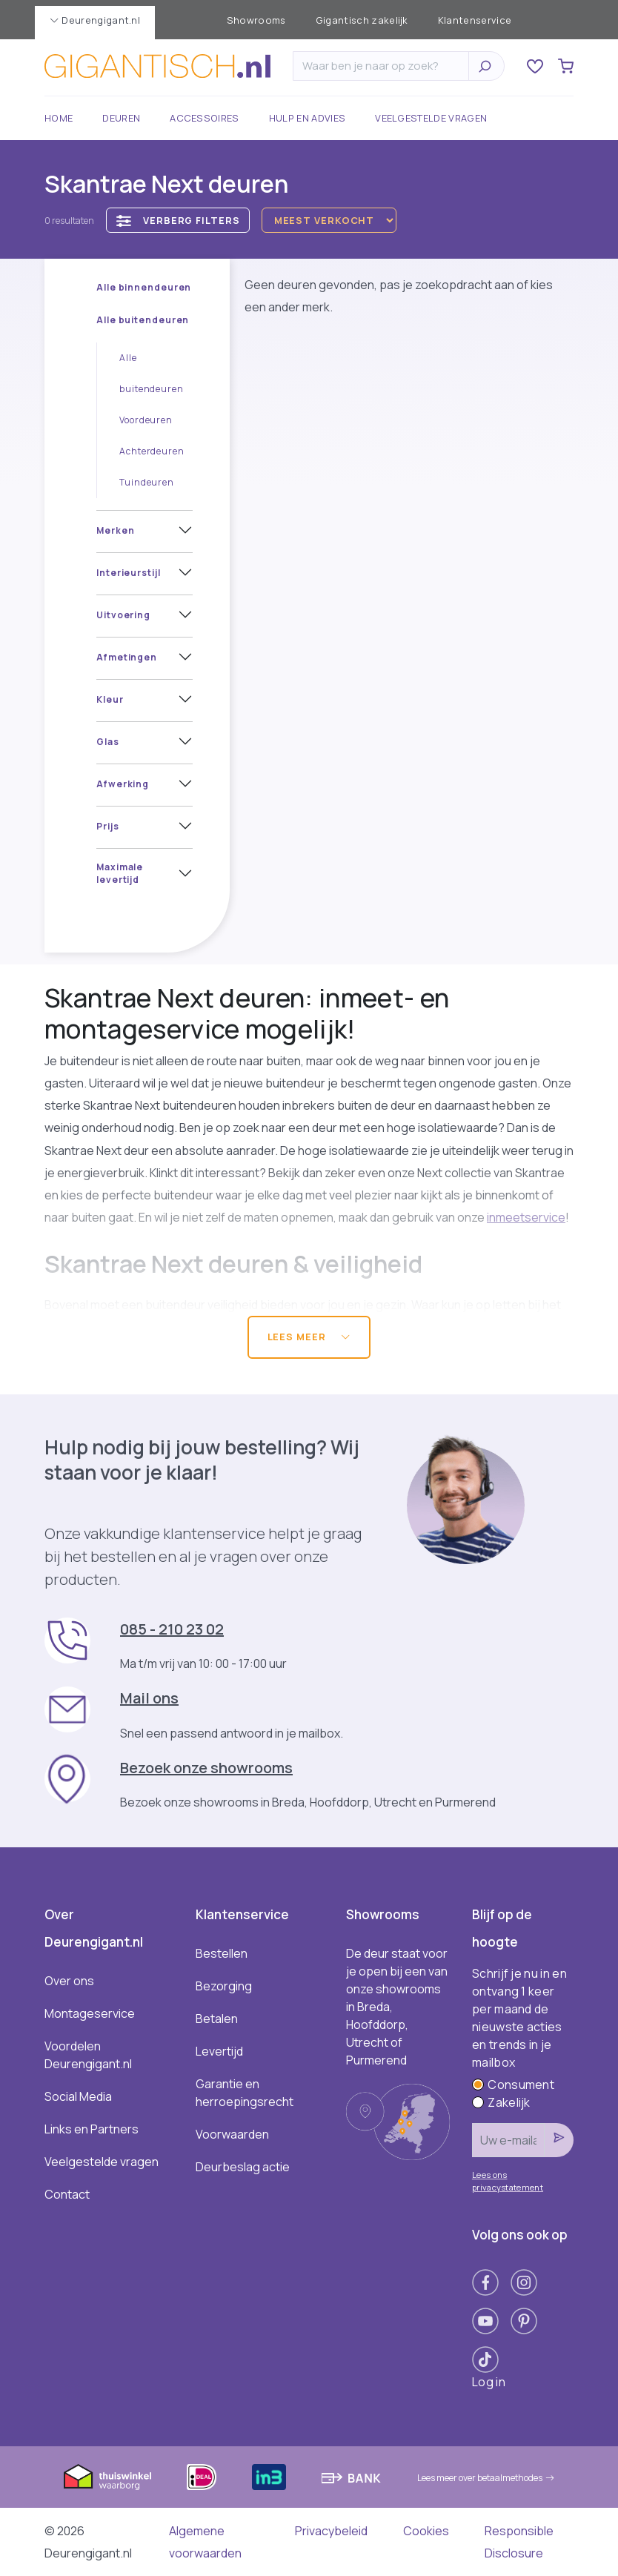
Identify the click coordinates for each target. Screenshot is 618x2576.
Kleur (110, 699)
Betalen (217, 2018)
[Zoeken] (384, 66)
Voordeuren (146, 420)
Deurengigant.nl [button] (95, 20)
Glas (107, 741)
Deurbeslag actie (243, 2167)
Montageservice (89, 2013)
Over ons (69, 1981)
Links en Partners (91, 2129)
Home (58, 118)
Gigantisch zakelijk (362, 20)
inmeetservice (526, 1217)
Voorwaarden (232, 2134)
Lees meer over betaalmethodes (485, 2477)
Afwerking (122, 784)
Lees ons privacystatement (507, 2181)
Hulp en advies (307, 118)
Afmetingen (126, 657)
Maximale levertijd (119, 873)
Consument (513, 2084)
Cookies (426, 2531)
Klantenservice (474, 20)
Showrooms (256, 20)
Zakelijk (501, 2102)
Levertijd (219, 2051)
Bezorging (224, 1986)
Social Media (78, 2096)
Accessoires (204, 118)
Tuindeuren (146, 482)
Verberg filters (178, 220)
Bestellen (221, 1953)
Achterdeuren (152, 451)
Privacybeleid (331, 2531)
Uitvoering (123, 615)
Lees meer (309, 1336)
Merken (115, 530)
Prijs (107, 826)
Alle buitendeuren (142, 320)
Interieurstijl (128, 572)
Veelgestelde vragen (431, 118)
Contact (67, 2194)
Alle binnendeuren (143, 287)
